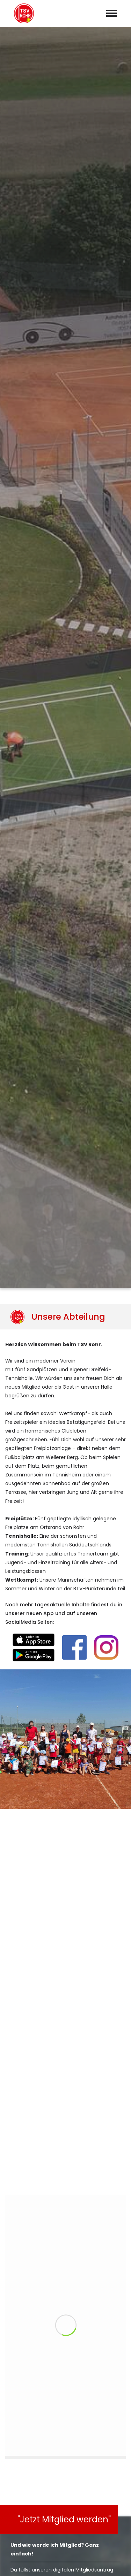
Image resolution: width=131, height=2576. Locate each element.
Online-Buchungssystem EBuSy (48, 1451)
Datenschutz (108, 2562)
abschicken (65, 2306)
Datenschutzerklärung (28, 2287)
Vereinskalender (27, 2562)
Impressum (68, 2562)
